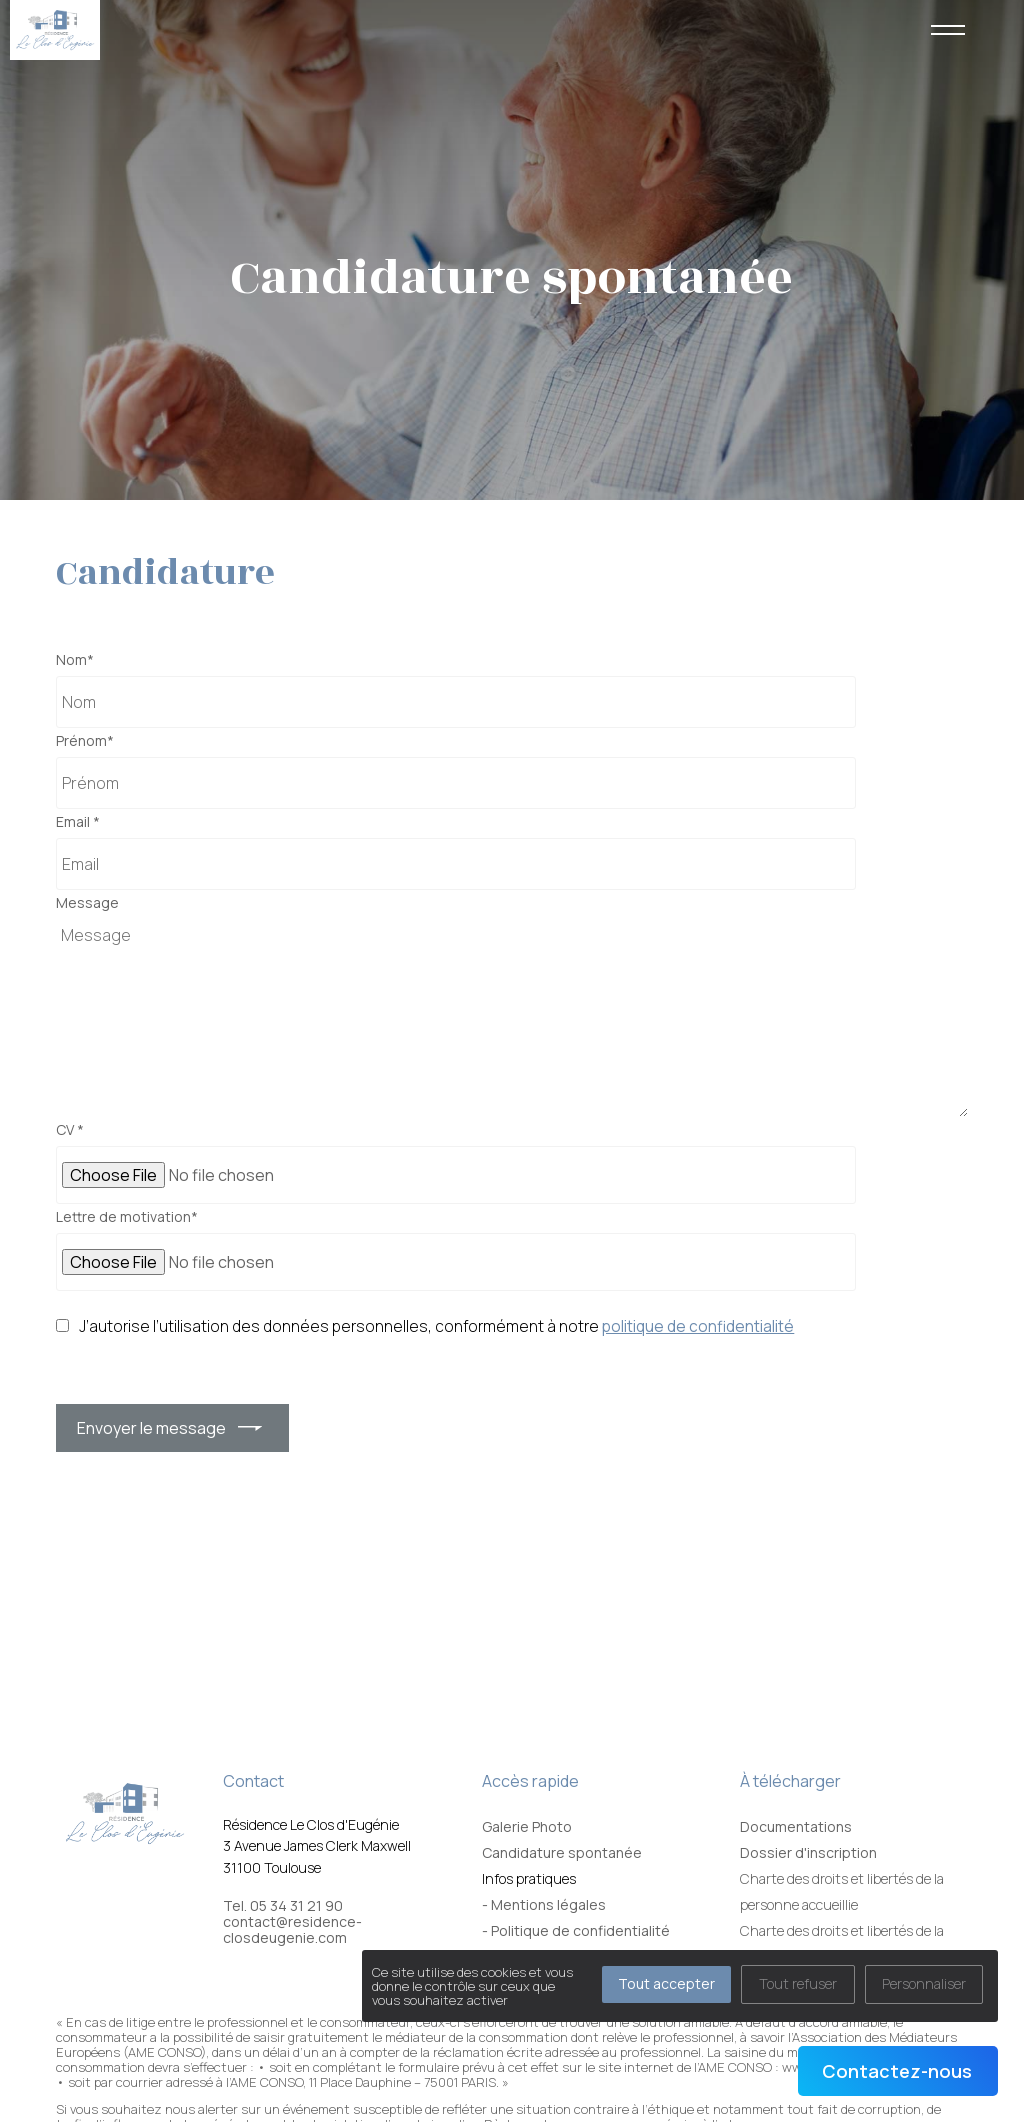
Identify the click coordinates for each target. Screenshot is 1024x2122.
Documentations (796, 1826)
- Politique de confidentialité (576, 1930)
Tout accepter (666, 1983)
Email (78, 822)
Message (87, 903)
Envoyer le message (151, 1428)
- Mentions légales (544, 1904)
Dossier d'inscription (808, 1852)
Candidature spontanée (562, 1852)
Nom (75, 660)
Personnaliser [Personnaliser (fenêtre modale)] (924, 1983)
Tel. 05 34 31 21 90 (283, 1906)
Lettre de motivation (127, 1217)
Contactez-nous (897, 2071)
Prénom (85, 741)
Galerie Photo (527, 1826)
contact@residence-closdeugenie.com (292, 1930)
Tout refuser (798, 1983)
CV (70, 1130)
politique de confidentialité (698, 1326)
